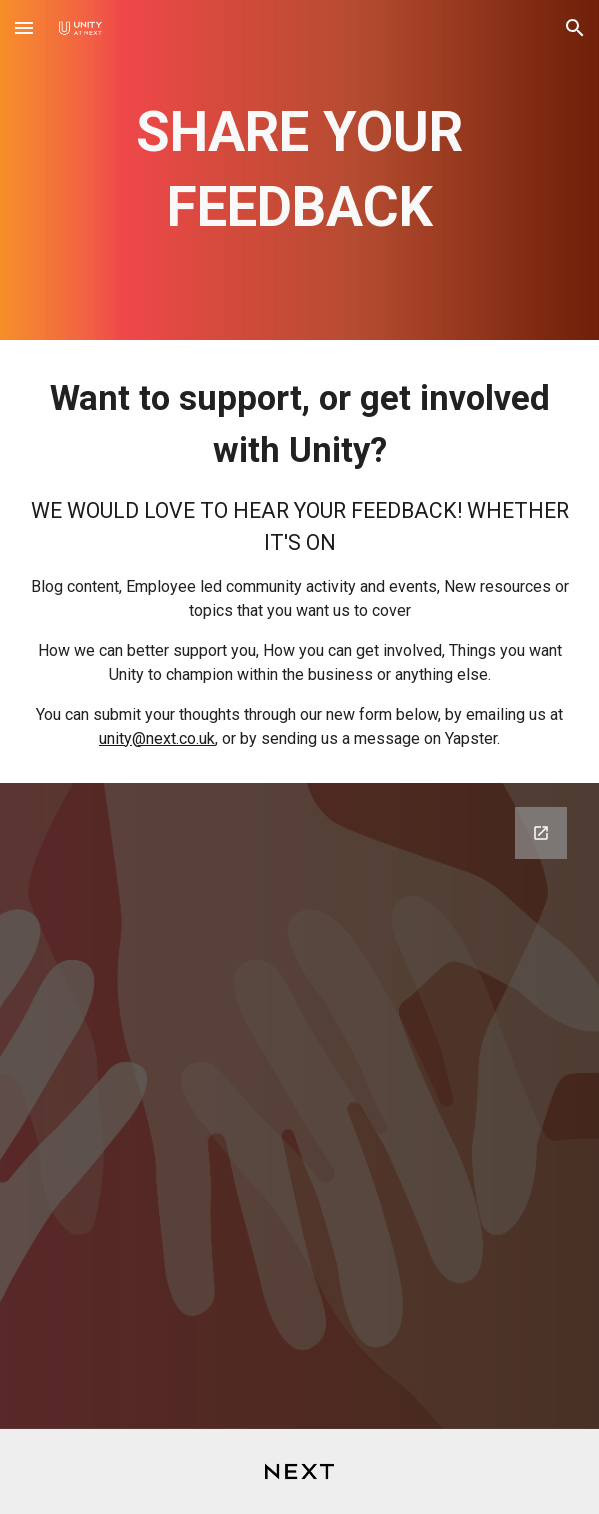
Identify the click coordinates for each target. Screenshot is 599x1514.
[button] (24, 27)
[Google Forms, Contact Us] (300, 1106)
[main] (300, 170)
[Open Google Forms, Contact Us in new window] (541, 833)
